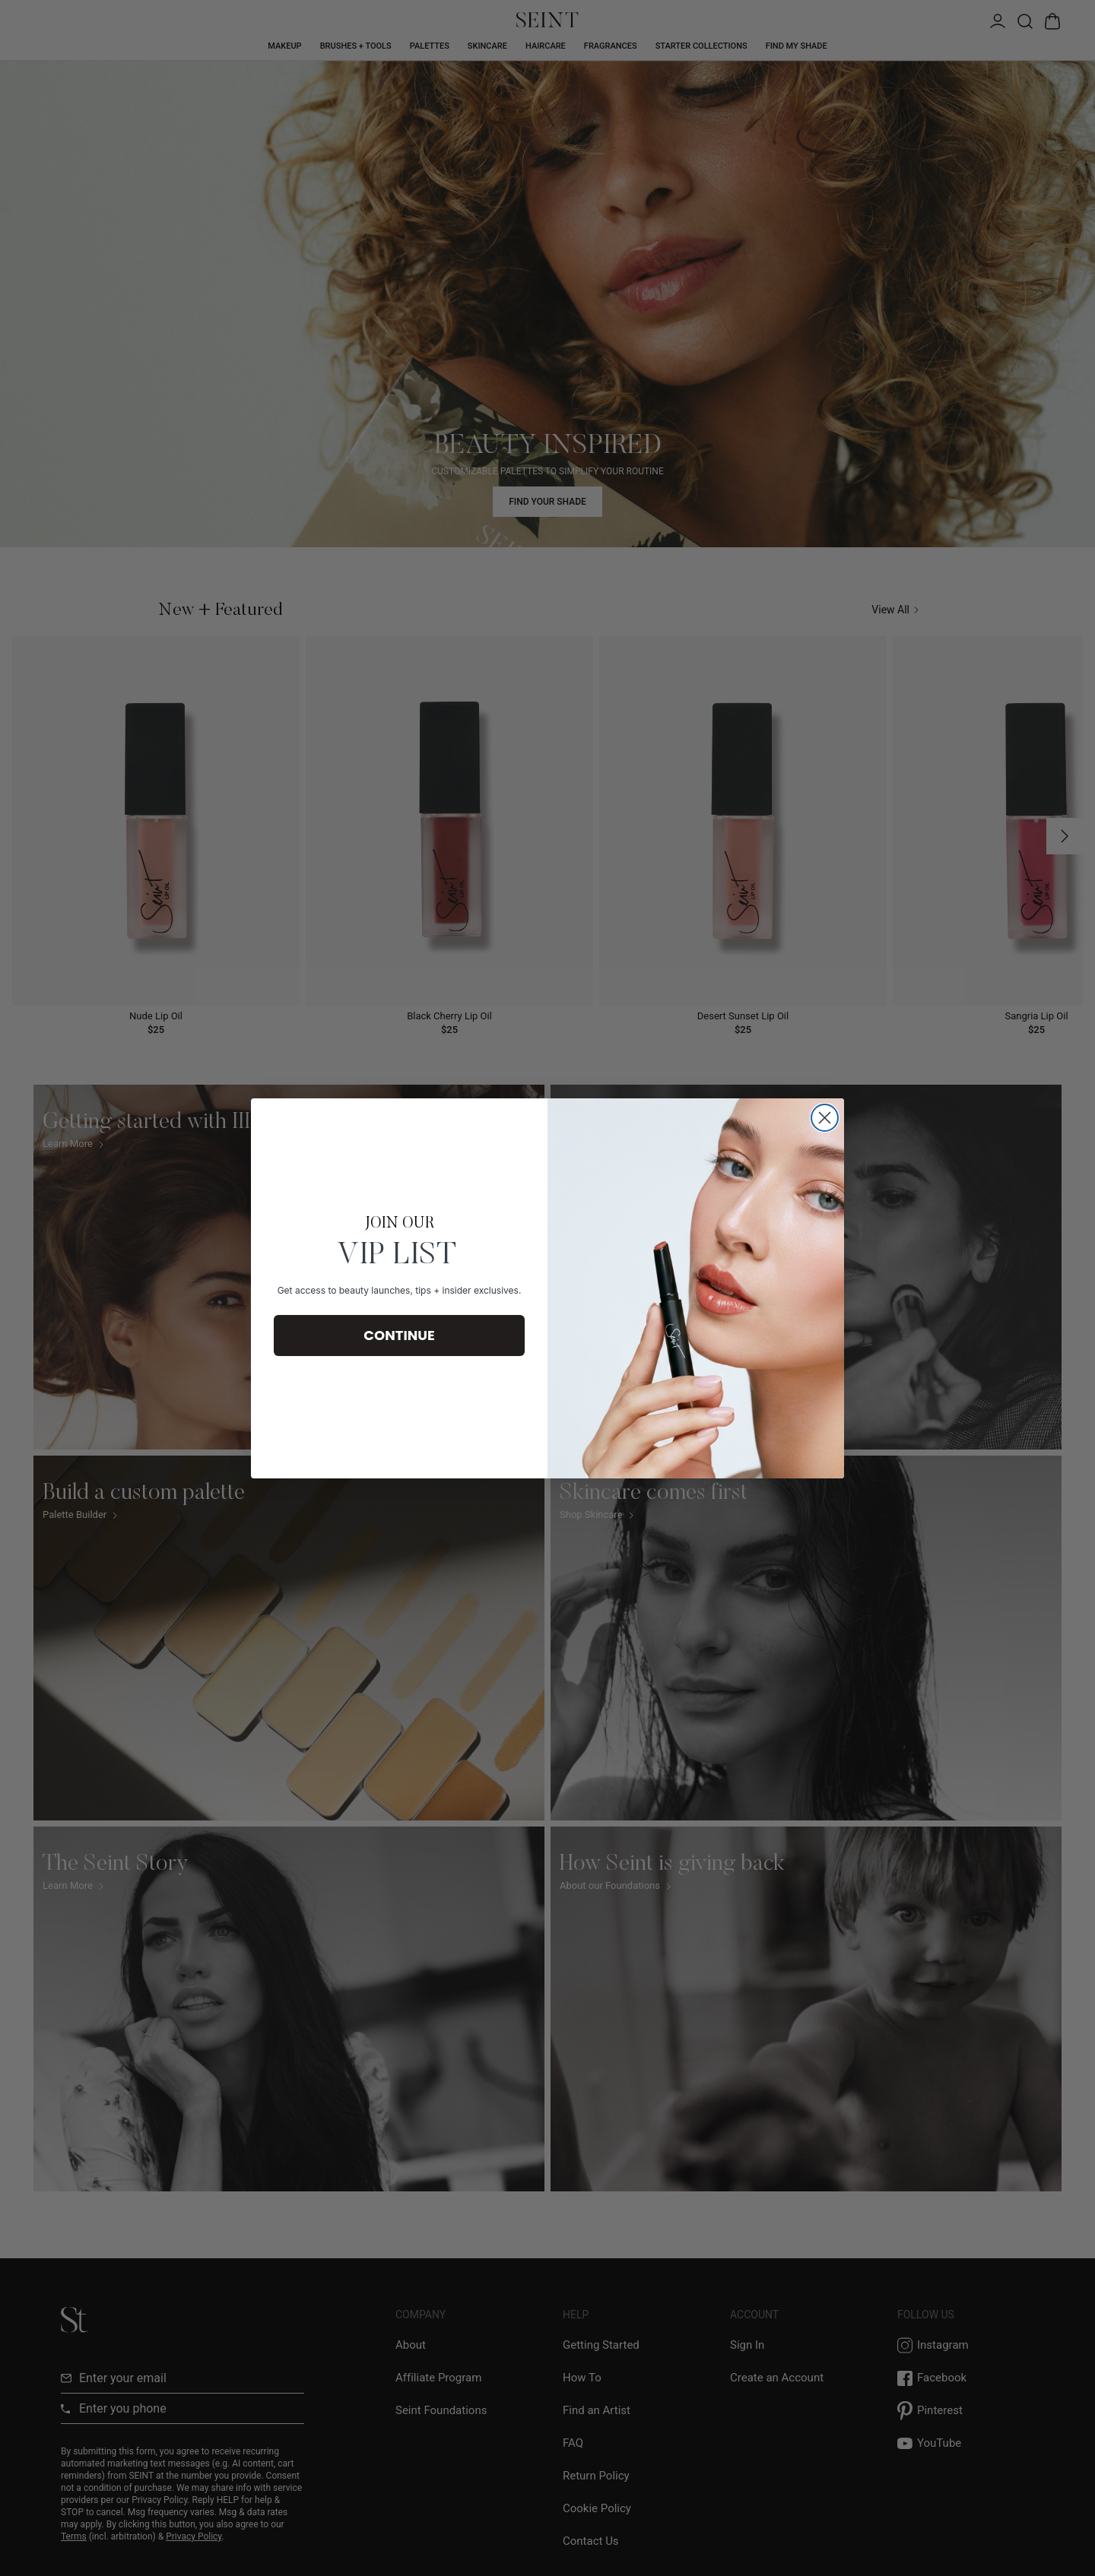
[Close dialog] (824, 1117)
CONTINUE (398, 1335)
